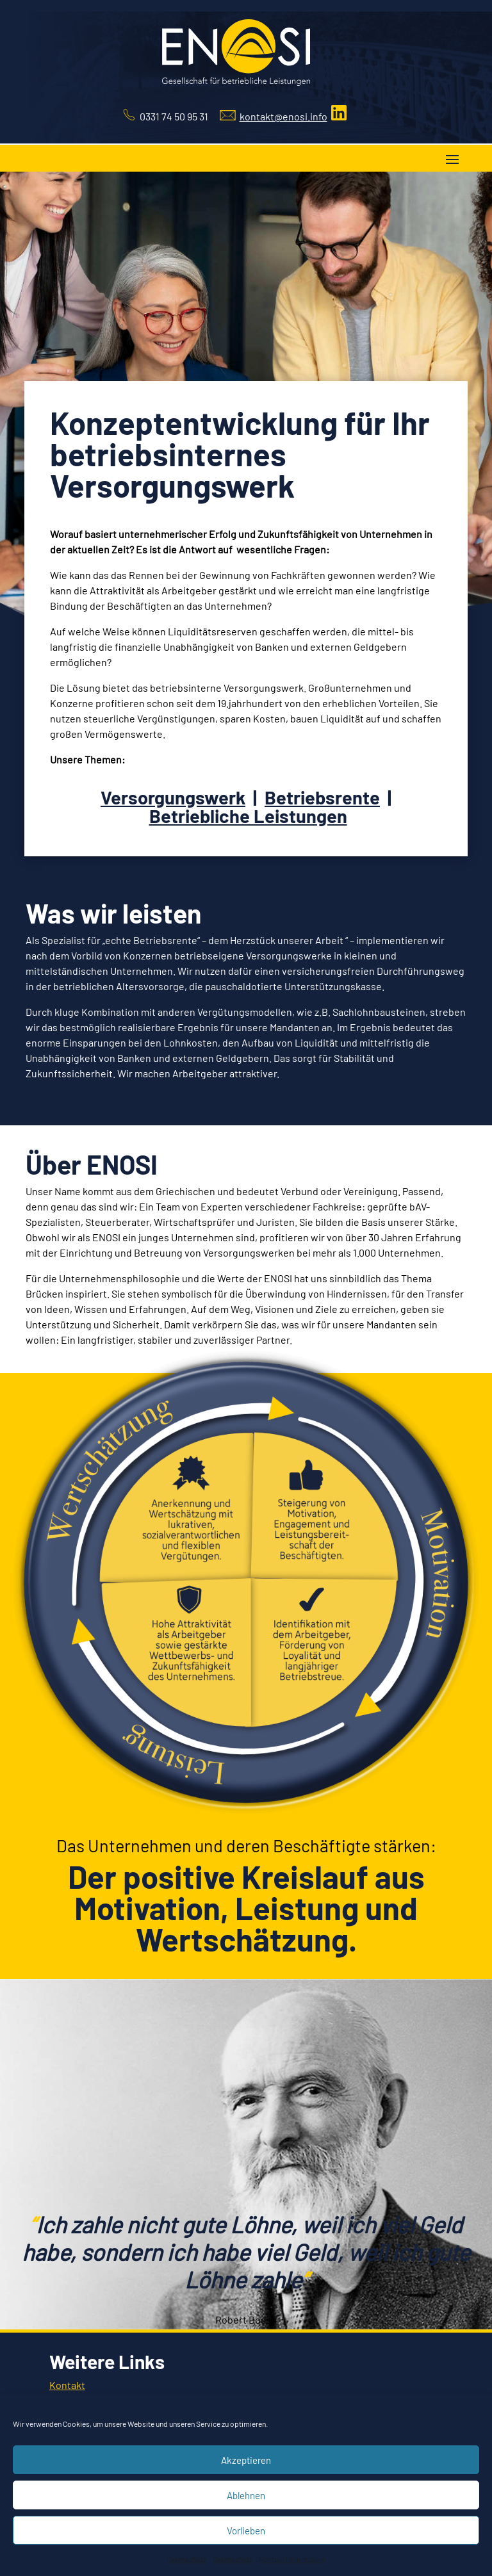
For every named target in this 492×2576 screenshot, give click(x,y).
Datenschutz (186, 2558)
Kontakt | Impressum (292, 2558)
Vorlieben (246, 2530)
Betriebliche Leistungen (248, 815)
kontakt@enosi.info (283, 116)
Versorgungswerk (173, 797)
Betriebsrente (322, 797)
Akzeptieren (246, 2460)
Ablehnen (246, 2495)
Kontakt (67, 2385)
